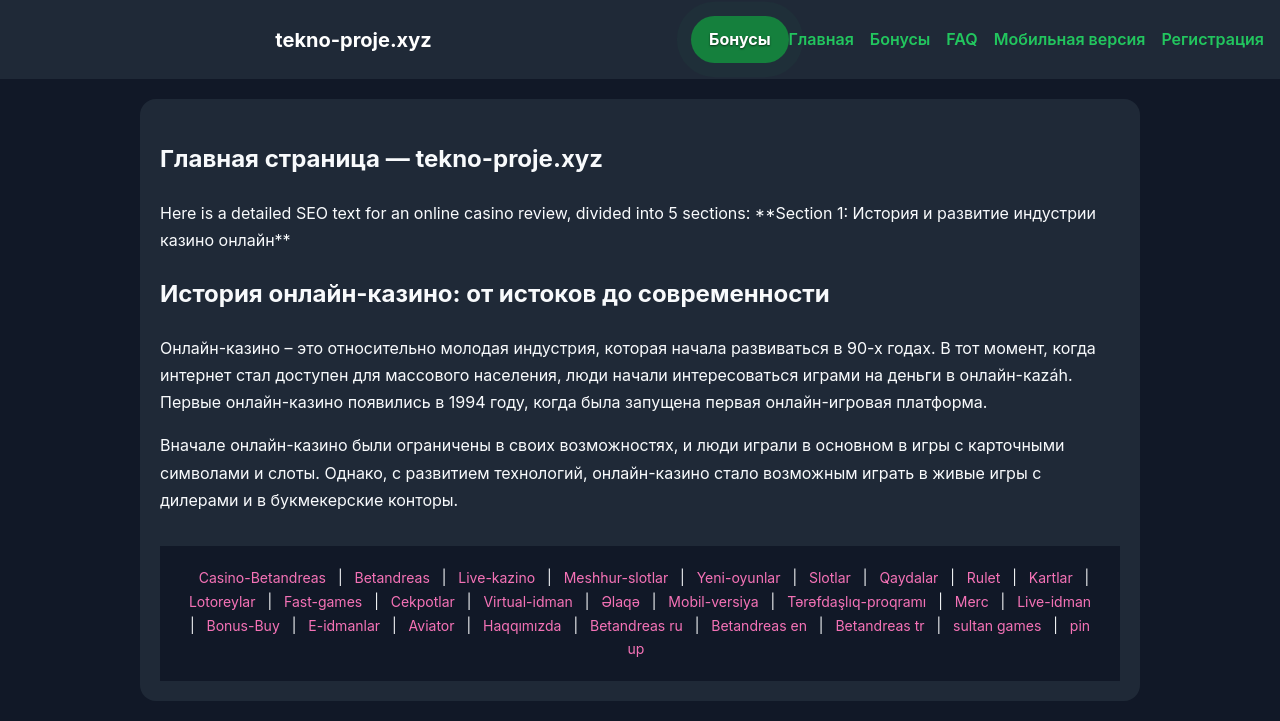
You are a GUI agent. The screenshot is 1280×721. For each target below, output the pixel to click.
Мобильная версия (1070, 39)
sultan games (997, 625)
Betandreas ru (636, 625)
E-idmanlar (344, 625)
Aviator (432, 625)
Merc (972, 601)
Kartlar (1051, 577)
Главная (821, 39)
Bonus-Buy (243, 625)
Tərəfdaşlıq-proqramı (856, 601)
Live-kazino (496, 577)
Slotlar (830, 577)
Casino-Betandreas (262, 577)
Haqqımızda (522, 625)
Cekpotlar (423, 601)
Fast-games (323, 601)
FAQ (961, 39)
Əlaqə (620, 601)
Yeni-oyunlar (739, 577)
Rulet (983, 577)
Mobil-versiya (713, 601)
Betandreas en (759, 625)
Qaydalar (908, 577)
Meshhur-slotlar (616, 577)
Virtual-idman (527, 601)
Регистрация (1212, 39)
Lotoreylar (222, 601)
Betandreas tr (879, 625)
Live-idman (1054, 601)
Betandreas (392, 577)
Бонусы (740, 39)
